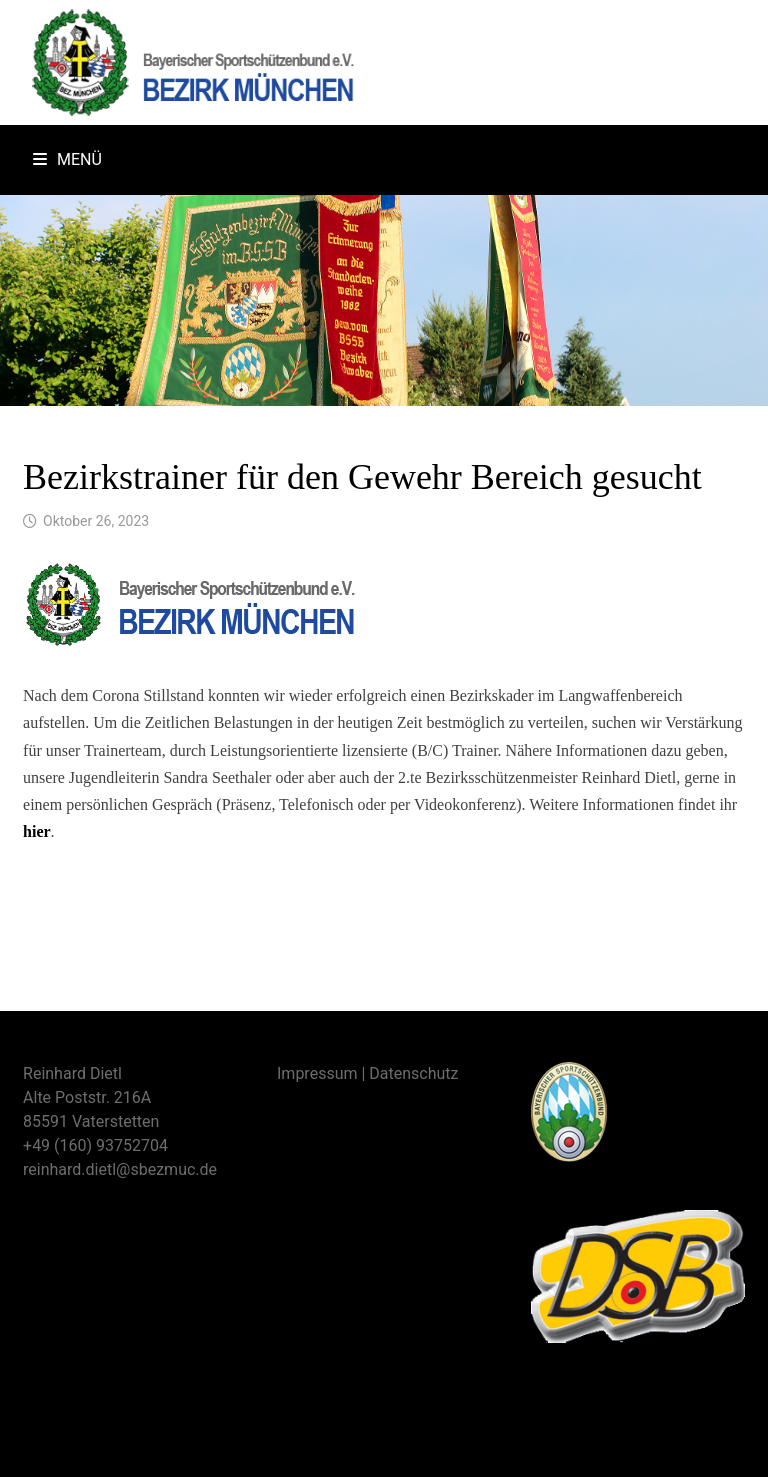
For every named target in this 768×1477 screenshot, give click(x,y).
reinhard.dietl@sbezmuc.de (120, 1169)
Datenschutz (413, 1073)
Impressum (317, 1073)
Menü (67, 159)
